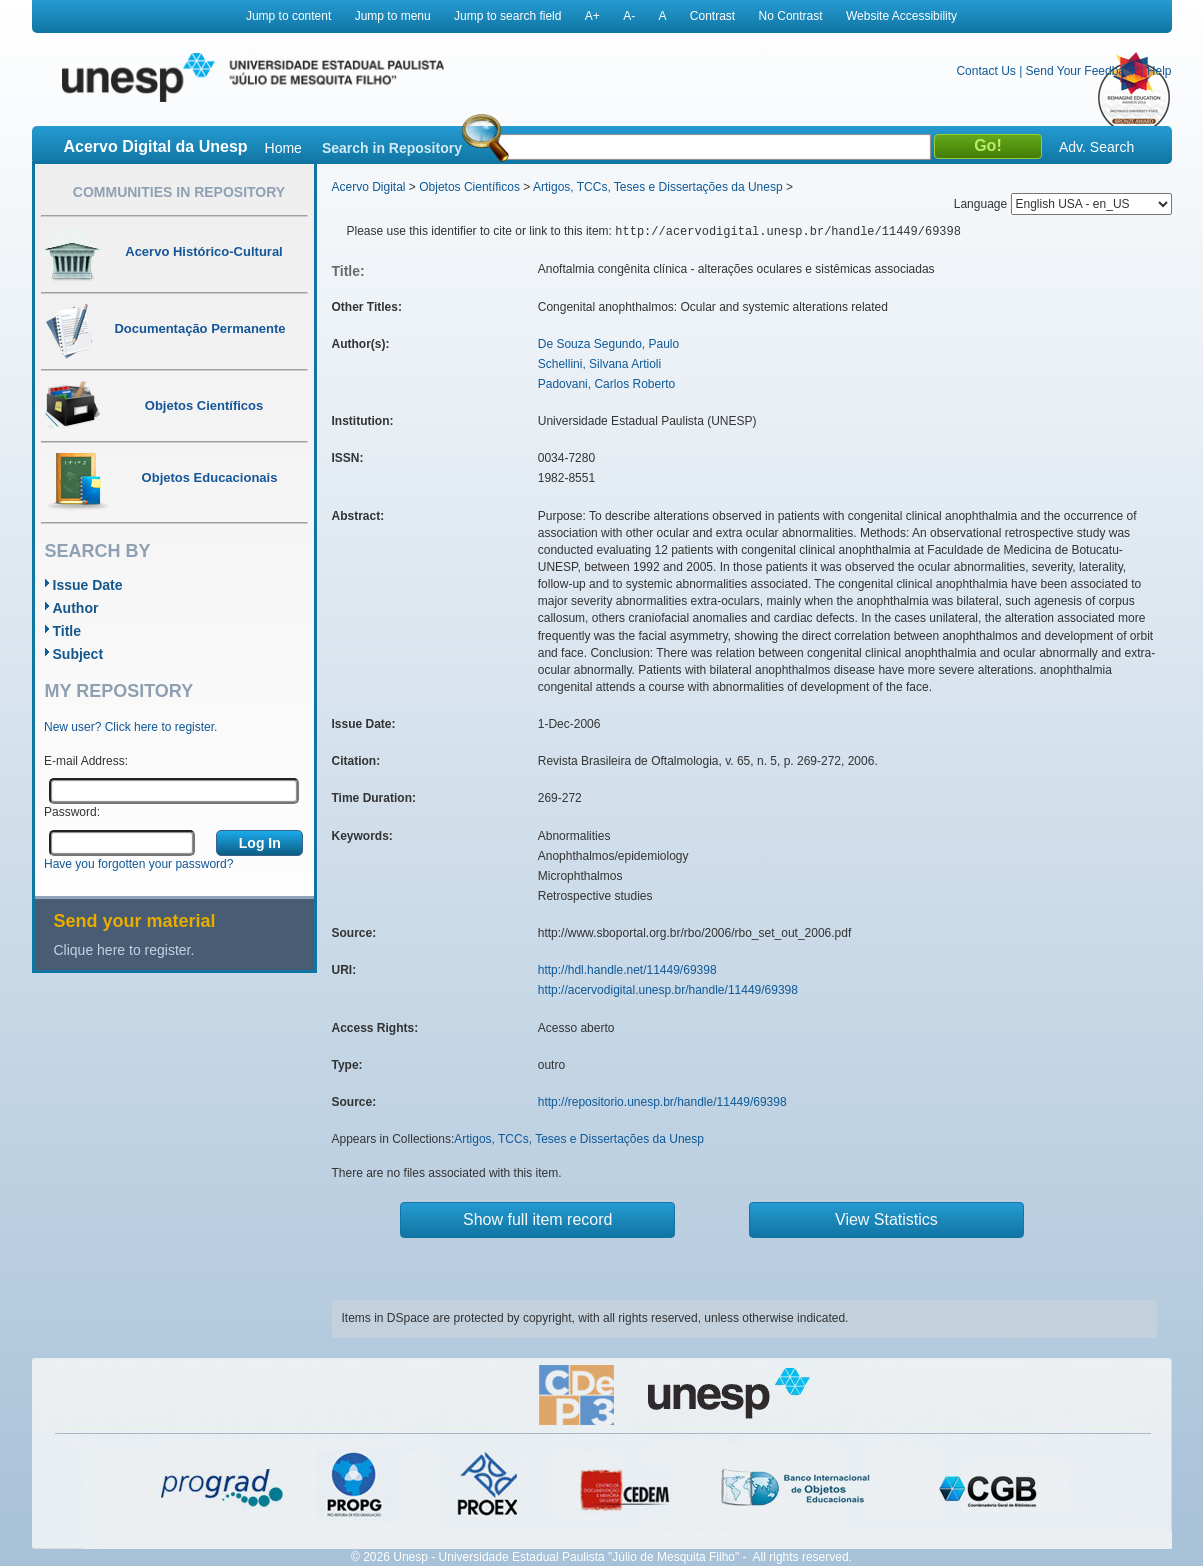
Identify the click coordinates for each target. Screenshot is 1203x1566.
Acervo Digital (369, 187)
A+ (592, 16)
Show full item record (537, 1219)
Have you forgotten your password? (138, 864)
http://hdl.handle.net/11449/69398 (627, 970)
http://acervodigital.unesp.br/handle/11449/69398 (668, 990)
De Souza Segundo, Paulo (608, 344)
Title (67, 631)
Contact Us (985, 71)
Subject (78, 654)
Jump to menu (393, 16)
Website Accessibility (901, 16)
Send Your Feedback (1081, 71)
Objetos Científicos (469, 187)
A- (629, 16)
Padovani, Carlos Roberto (606, 384)
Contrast (712, 16)
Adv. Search (1096, 147)
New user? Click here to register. (130, 727)
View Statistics (886, 1219)
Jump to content (288, 16)
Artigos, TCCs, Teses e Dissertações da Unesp (658, 187)
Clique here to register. (124, 950)
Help (1159, 71)
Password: (72, 812)
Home (283, 148)
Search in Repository (392, 148)
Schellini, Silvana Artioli (599, 364)
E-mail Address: (86, 761)
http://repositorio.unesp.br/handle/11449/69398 (662, 1102)
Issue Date (88, 585)
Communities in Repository (179, 192)
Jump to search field (507, 16)
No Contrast (791, 16)
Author (76, 608)
